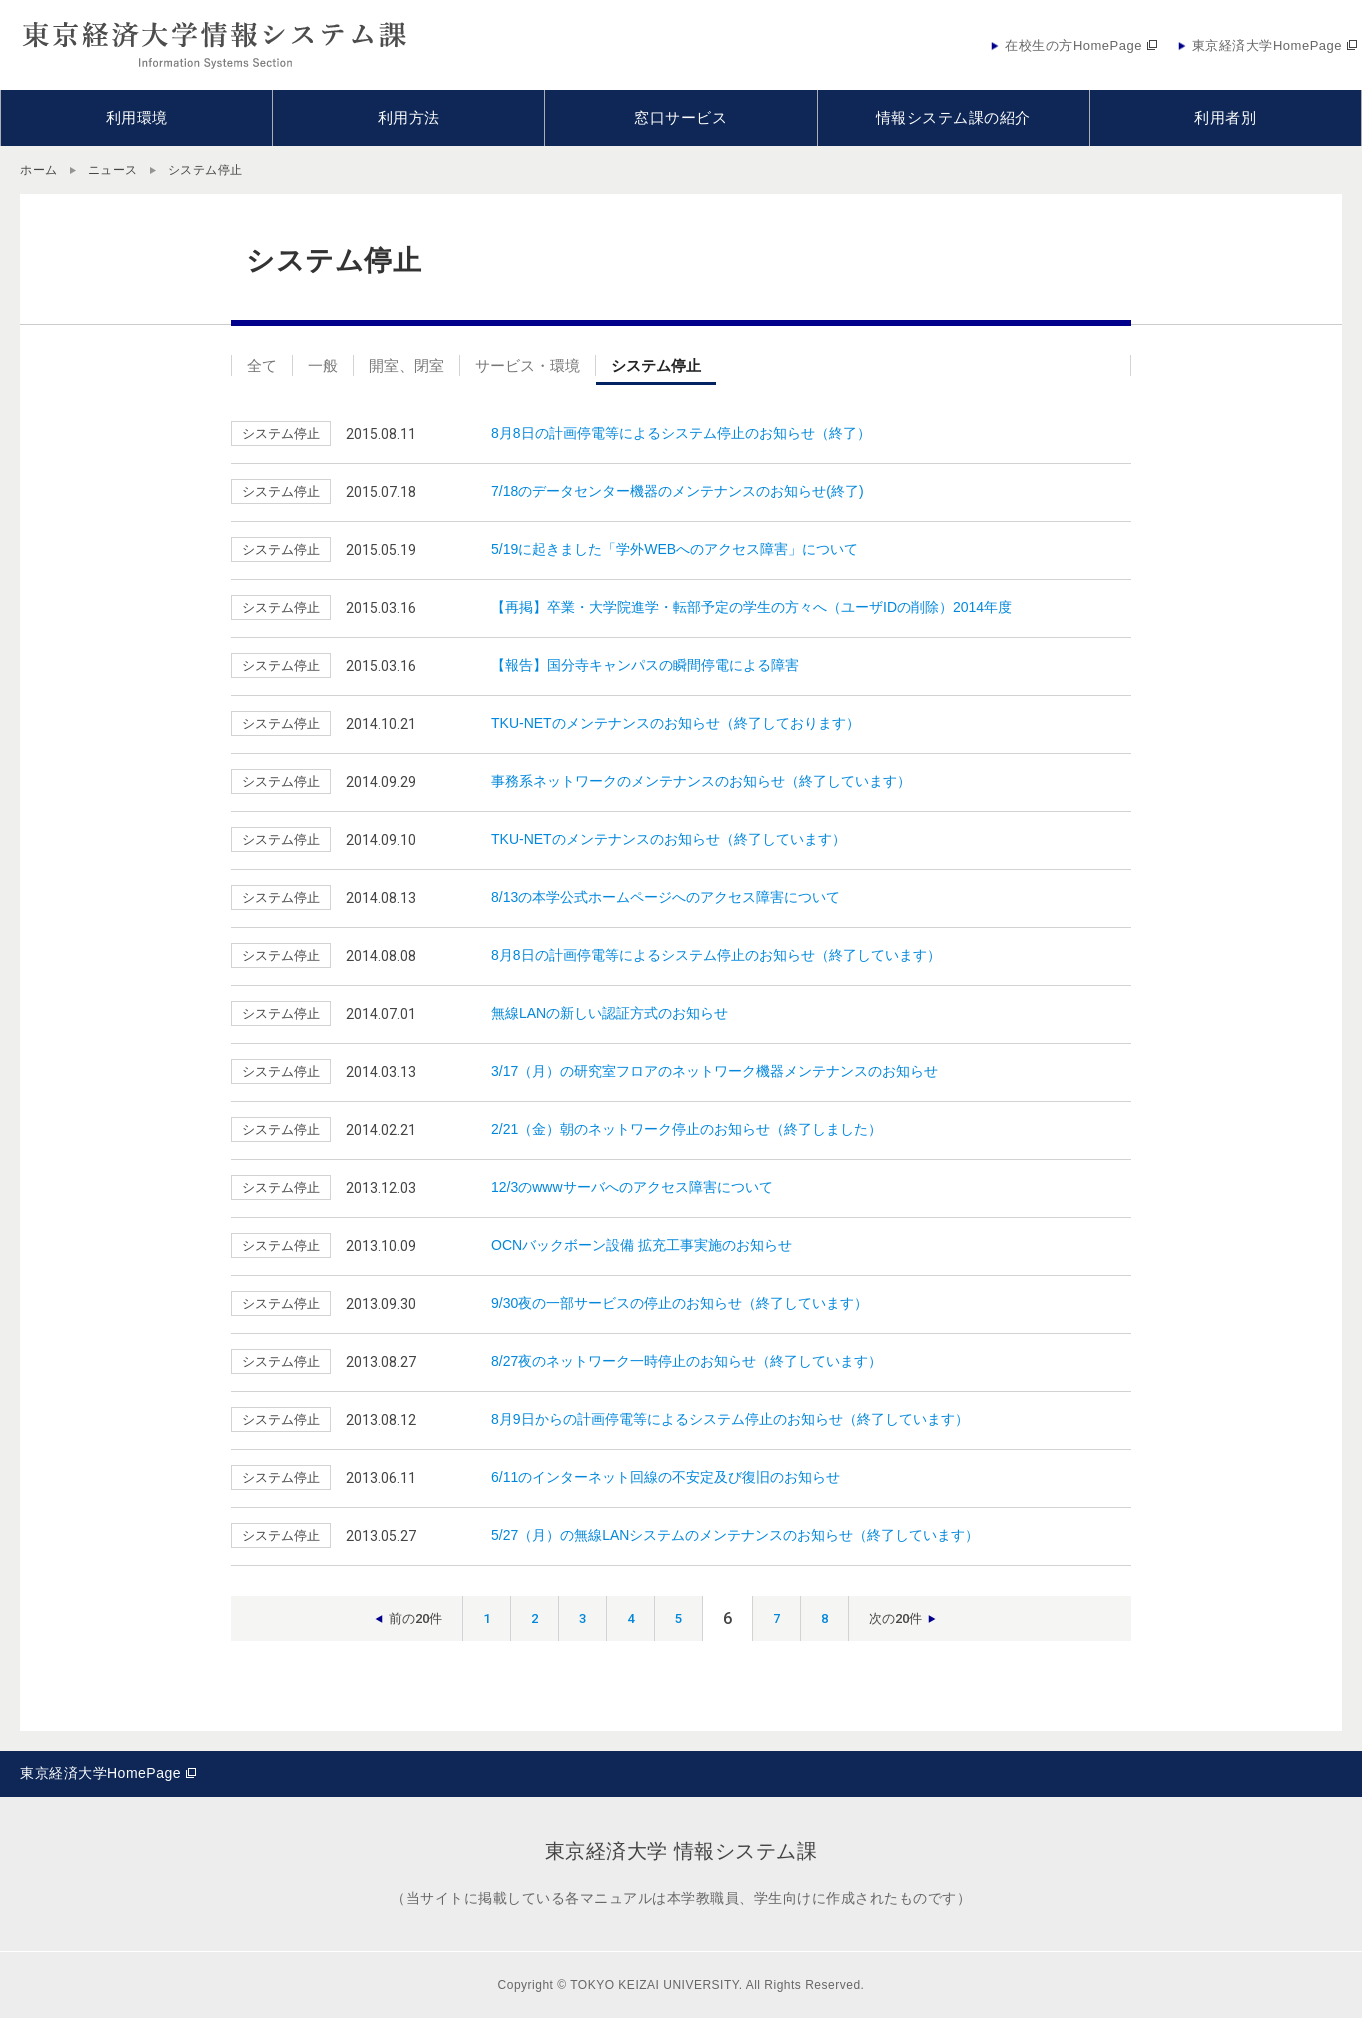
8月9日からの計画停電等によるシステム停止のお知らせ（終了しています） (730, 1419)
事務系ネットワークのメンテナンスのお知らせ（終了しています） (701, 781)
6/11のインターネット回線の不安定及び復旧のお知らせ (665, 1477)
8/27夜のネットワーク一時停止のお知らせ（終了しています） (686, 1361)
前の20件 (415, 1618)
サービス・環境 (527, 365)
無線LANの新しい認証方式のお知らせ (609, 1013)
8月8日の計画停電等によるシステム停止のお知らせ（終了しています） (716, 955)
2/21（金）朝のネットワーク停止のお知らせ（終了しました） (686, 1129)
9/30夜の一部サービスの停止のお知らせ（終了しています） (679, 1303)
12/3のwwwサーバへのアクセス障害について (632, 1187)
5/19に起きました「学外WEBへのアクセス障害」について (674, 549)
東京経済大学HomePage (100, 1773)
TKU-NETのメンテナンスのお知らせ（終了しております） (675, 723)
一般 (323, 365)
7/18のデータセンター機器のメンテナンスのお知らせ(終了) (677, 491)
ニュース (113, 170)
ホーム (39, 170)
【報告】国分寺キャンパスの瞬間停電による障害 (645, 665)
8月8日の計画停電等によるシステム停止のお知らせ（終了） (681, 433)
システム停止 (656, 365)
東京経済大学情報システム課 (215, 45)
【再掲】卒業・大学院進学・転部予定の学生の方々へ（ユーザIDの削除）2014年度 (751, 607)
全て (262, 365)
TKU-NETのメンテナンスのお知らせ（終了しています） (668, 839)
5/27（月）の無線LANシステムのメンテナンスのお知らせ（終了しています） (735, 1535)
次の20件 (895, 1618)
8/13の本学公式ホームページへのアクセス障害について (665, 897)
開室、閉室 (406, 365)
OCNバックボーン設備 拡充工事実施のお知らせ (641, 1245)
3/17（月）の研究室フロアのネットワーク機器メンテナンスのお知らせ (714, 1071)
